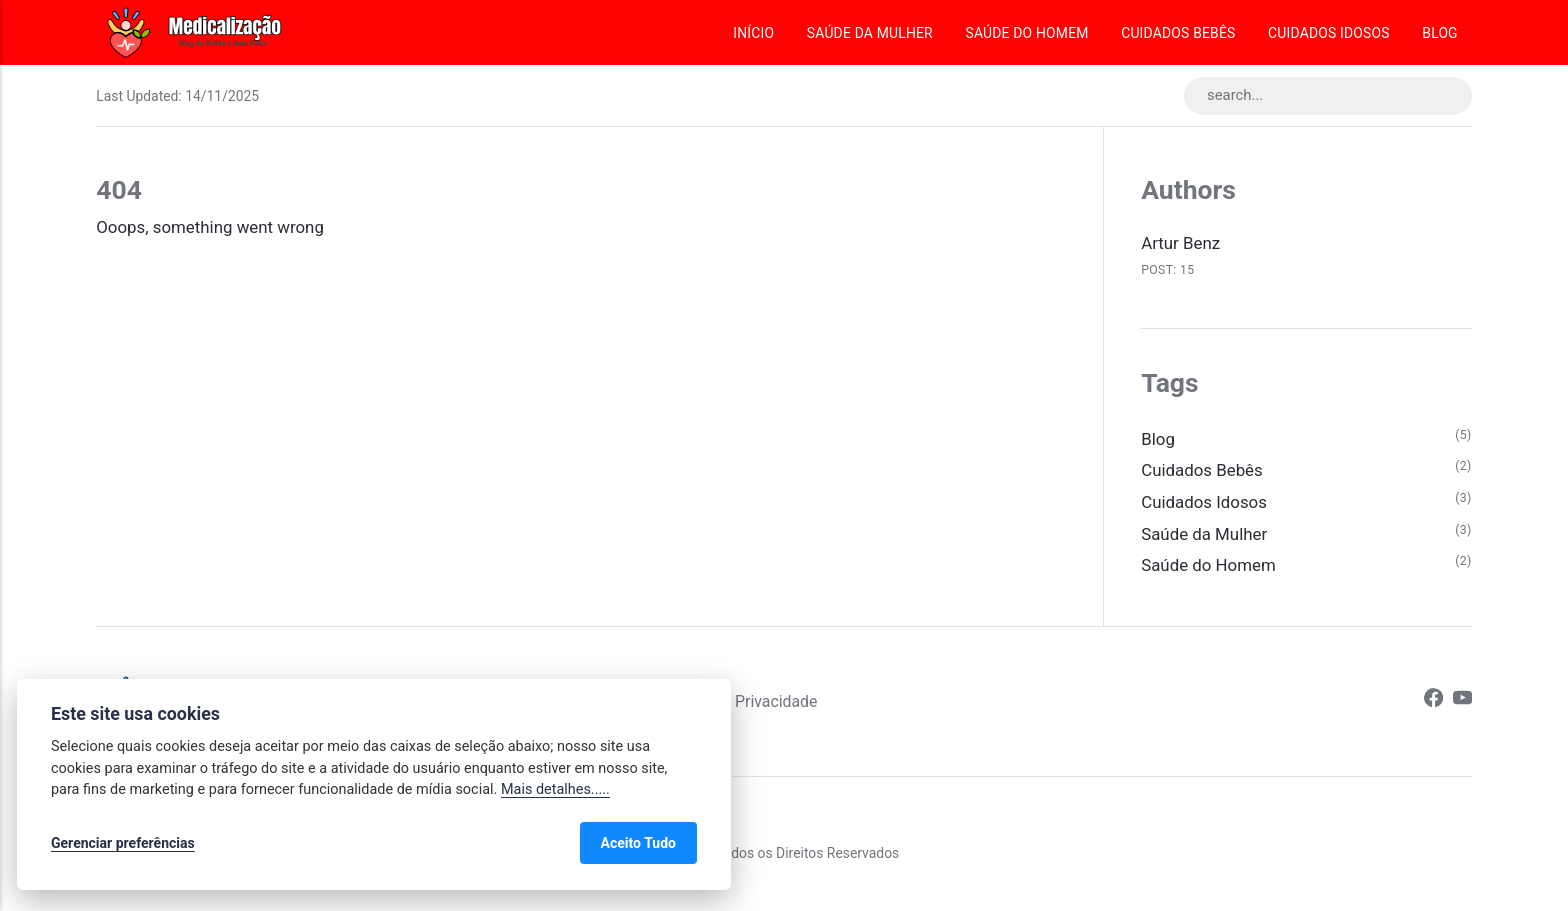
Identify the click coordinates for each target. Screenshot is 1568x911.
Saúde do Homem (1026, 33)
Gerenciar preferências (123, 843)
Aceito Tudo (638, 843)
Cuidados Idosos (1329, 33)
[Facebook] (1433, 701)
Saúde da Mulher (870, 33)
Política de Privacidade (737, 701)
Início (753, 33)
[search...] (1328, 96)
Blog (1439, 33)
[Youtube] (1462, 701)
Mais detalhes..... (555, 789)
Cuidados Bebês (1178, 33)
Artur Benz (1180, 243)
